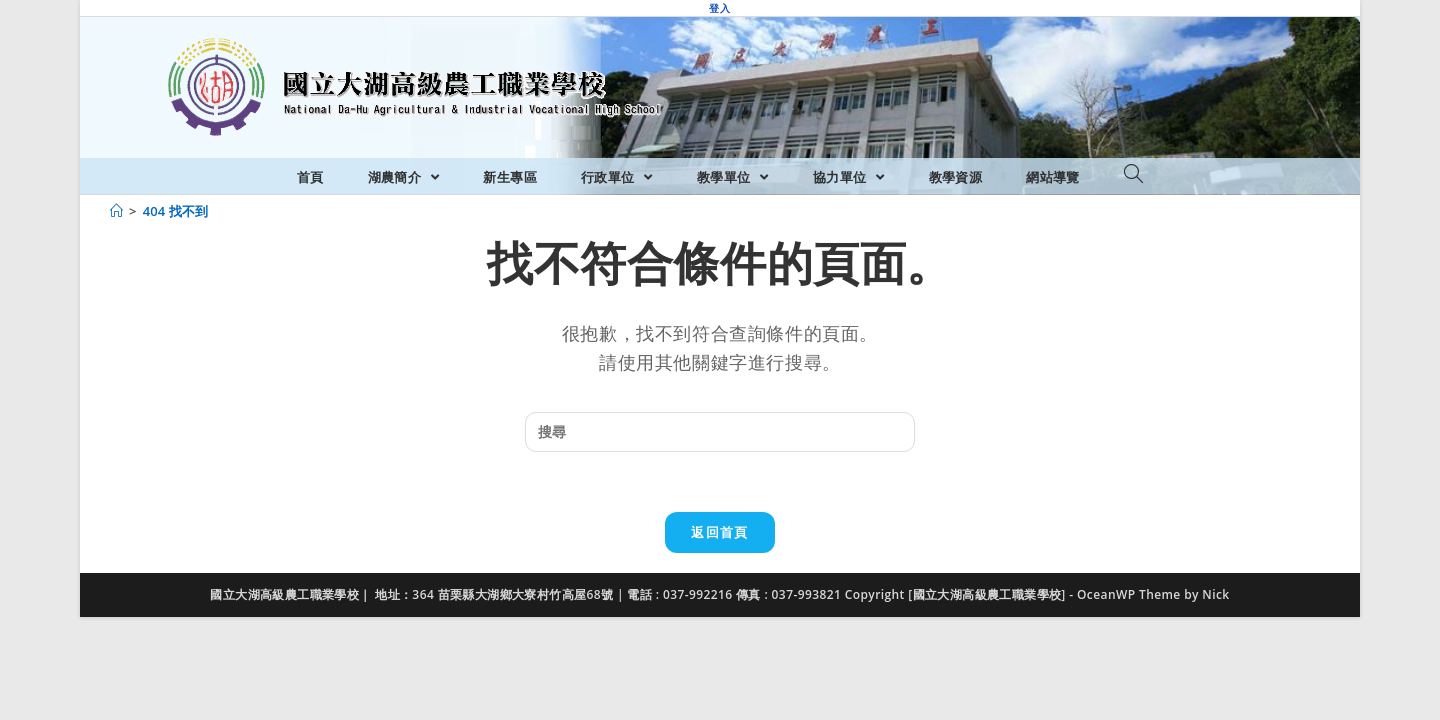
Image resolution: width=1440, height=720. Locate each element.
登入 (719, 8)
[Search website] (1133, 175)
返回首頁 (719, 532)
